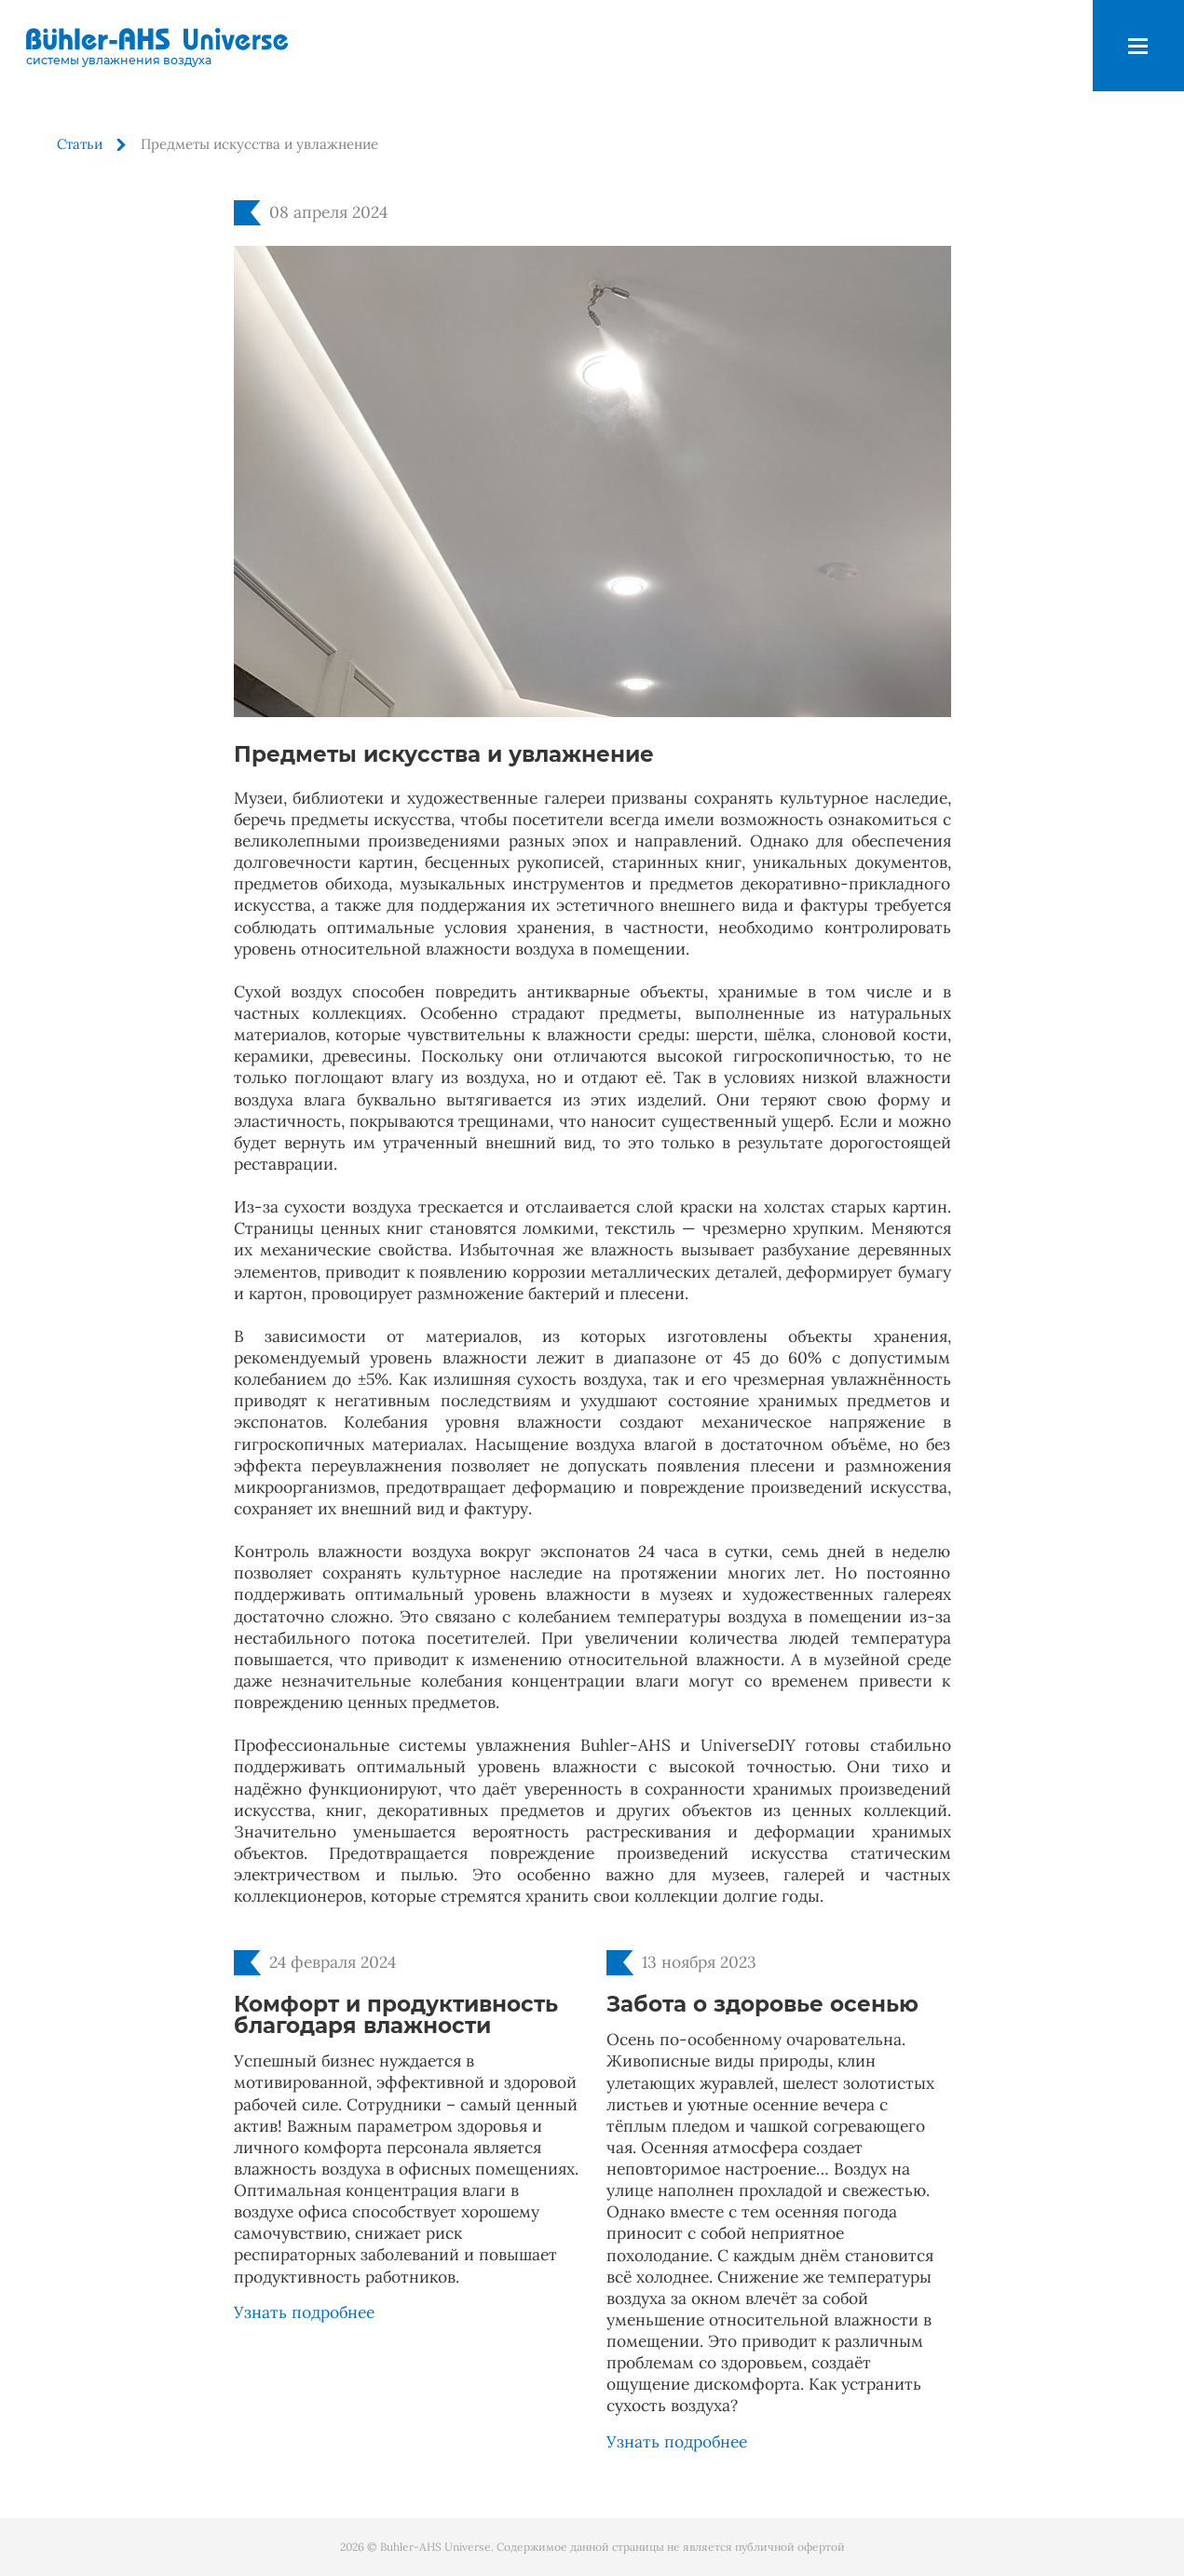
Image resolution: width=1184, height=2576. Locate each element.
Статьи (79, 144)
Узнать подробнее (304, 2312)
